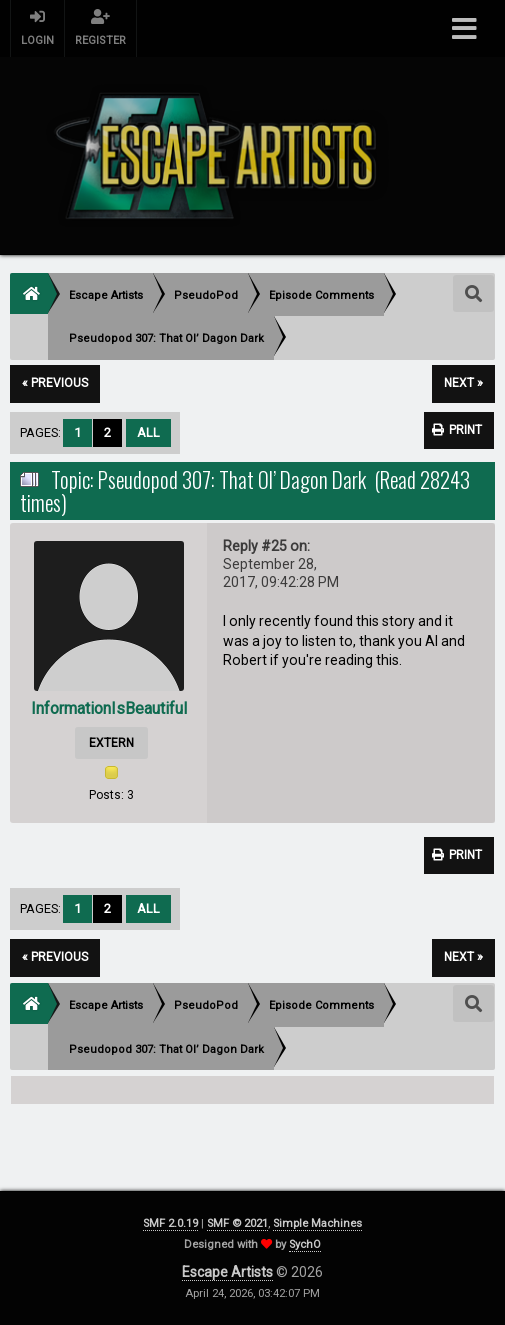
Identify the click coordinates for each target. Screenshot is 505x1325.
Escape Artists (227, 1272)
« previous (55, 383)
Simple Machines (317, 1223)
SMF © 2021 (237, 1223)
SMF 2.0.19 (170, 1223)
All (148, 432)
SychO (305, 1244)
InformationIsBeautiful (109, 708)
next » (463, 383)
